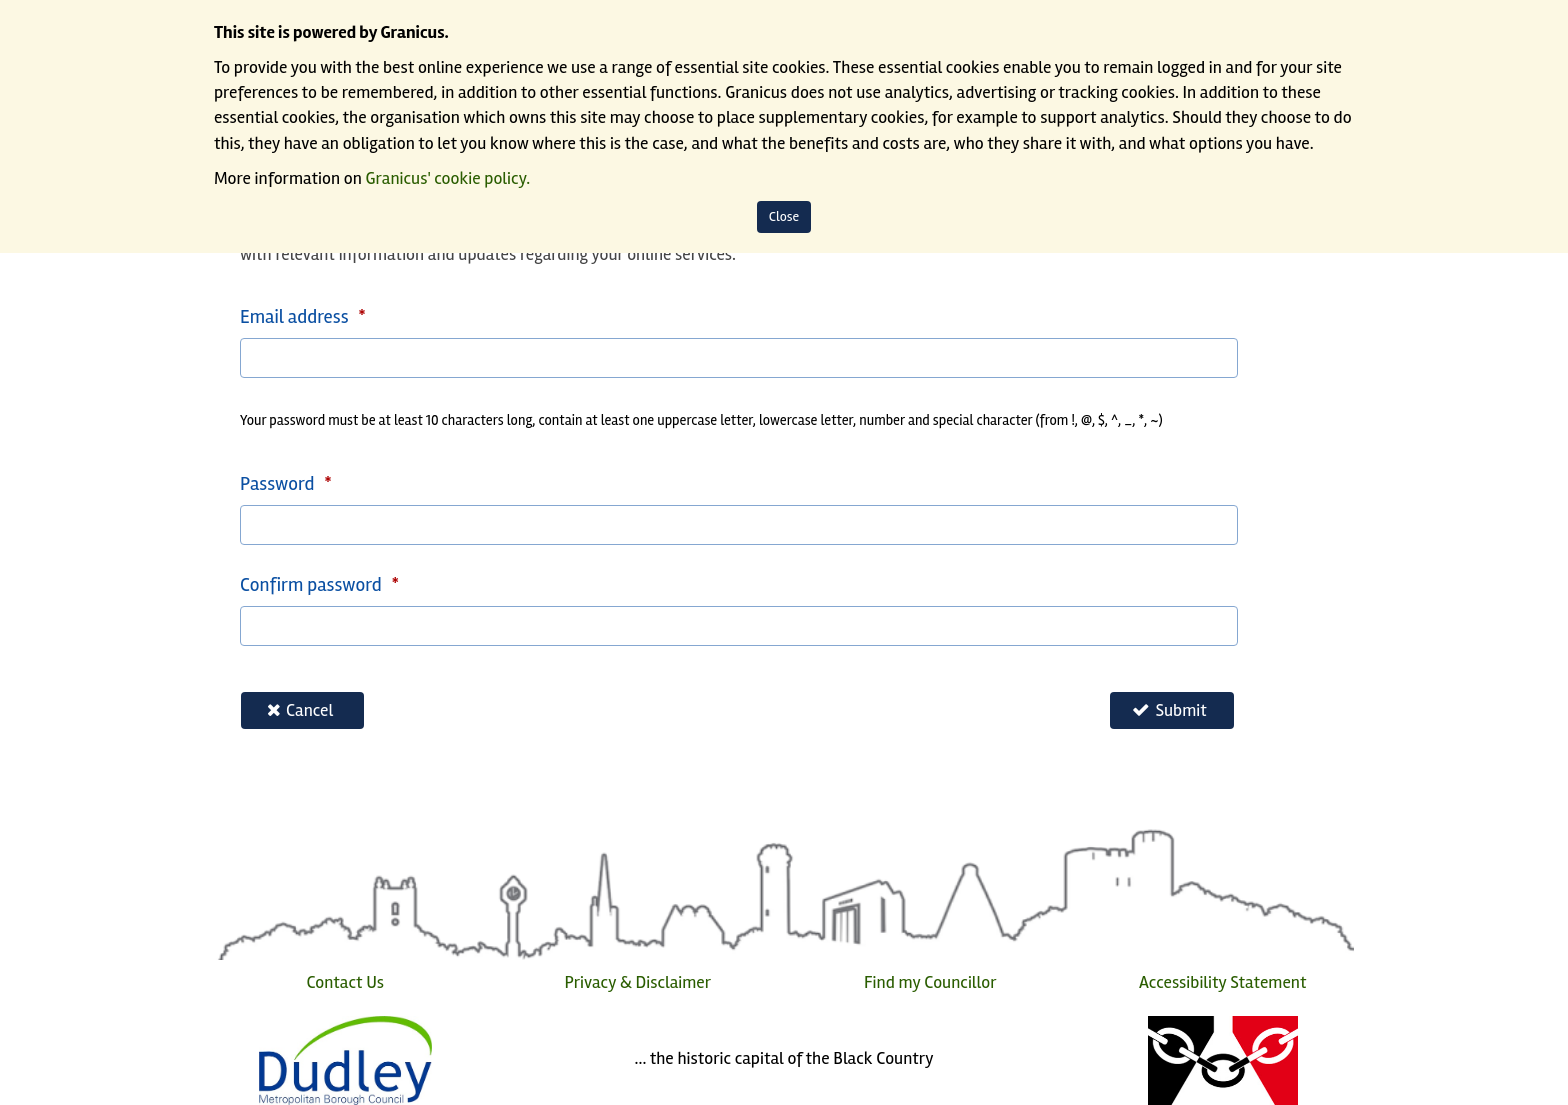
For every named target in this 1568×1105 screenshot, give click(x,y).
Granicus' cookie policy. (448, 178)
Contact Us (345, 982)
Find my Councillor (930, 982)
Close (784, 216)
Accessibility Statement (1222, 982)
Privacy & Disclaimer (637, 982)
